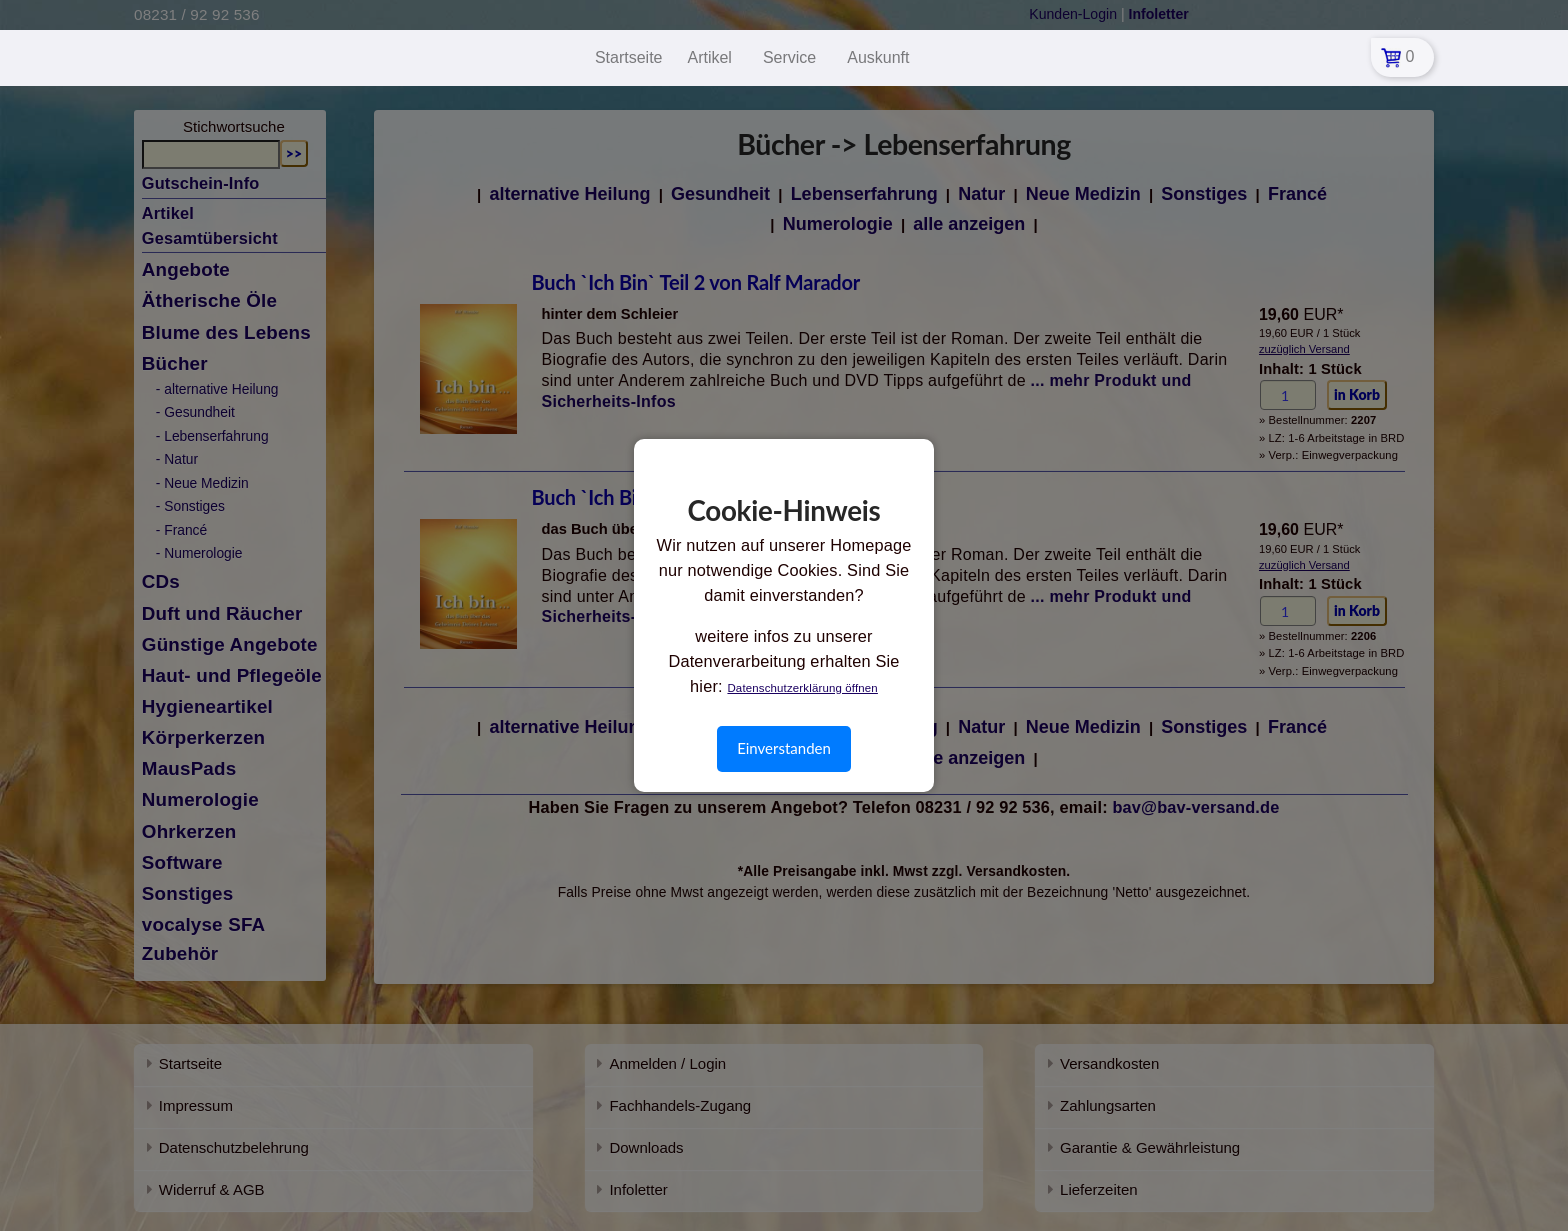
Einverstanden (784, 748)
